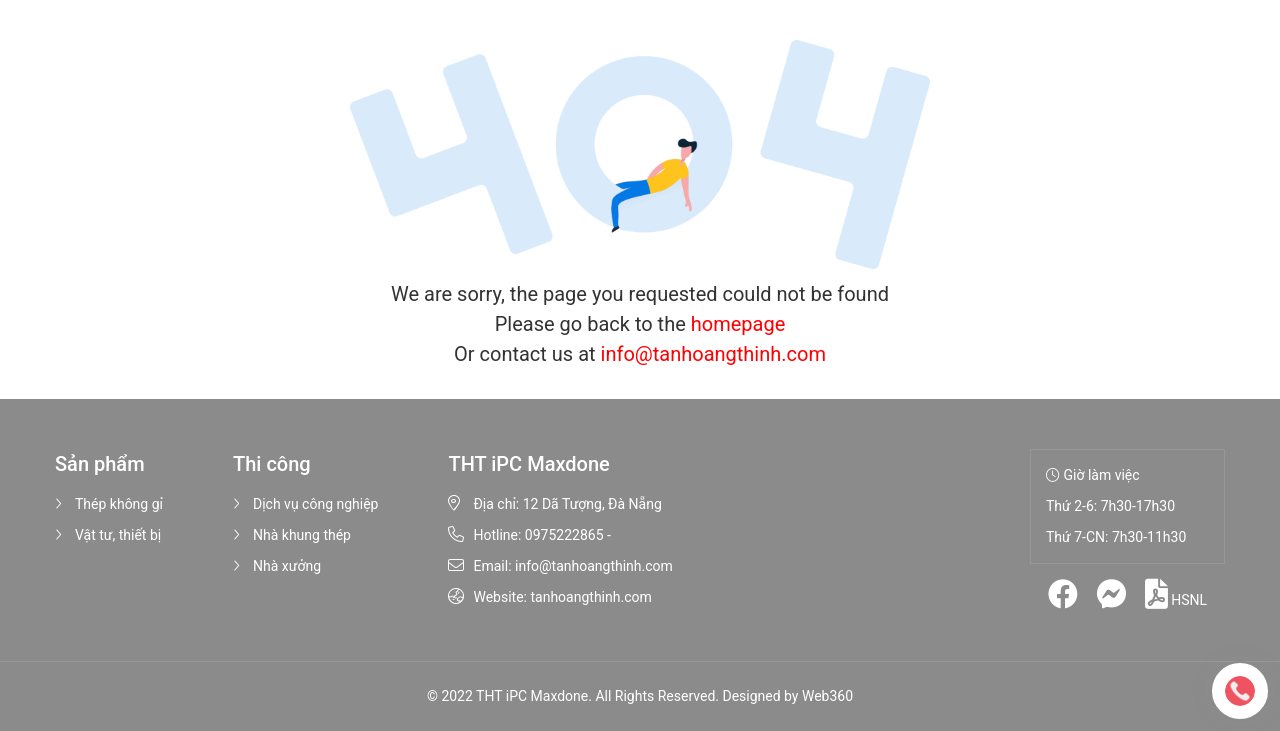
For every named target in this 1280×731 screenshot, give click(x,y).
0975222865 (564, 535)
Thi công (514, 50)
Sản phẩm (409, 50)
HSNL (1176, 594)
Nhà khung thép (292, 535)
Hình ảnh (606, 50)
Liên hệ (760, 50)
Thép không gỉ (109, 504)
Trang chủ (221, 50)
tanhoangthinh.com (590, 597)
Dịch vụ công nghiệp (305, 504)
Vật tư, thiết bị (108, 535)
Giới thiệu (311, 50)
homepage (738, 324)
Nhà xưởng (277, 566)
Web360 (827, 696)
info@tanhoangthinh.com (713, 354)
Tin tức (686, 50)
